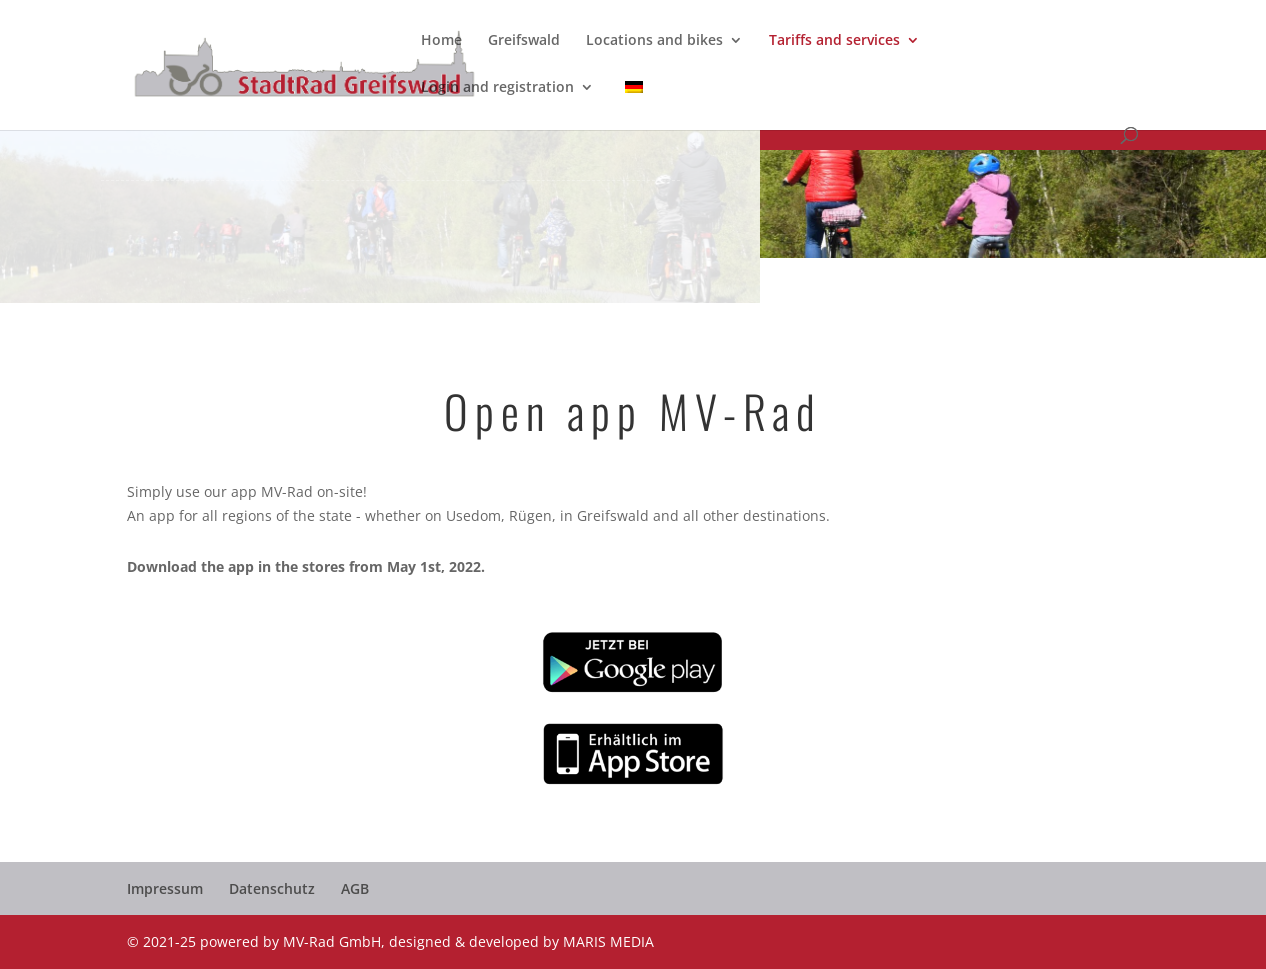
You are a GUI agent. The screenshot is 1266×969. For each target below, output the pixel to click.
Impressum (165, 888)
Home (441, 41)
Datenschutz (272, 888)
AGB (355, 888)
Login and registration (497, 88)
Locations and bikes (654, 41)
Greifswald (524, 41)
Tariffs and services (834, 41)
